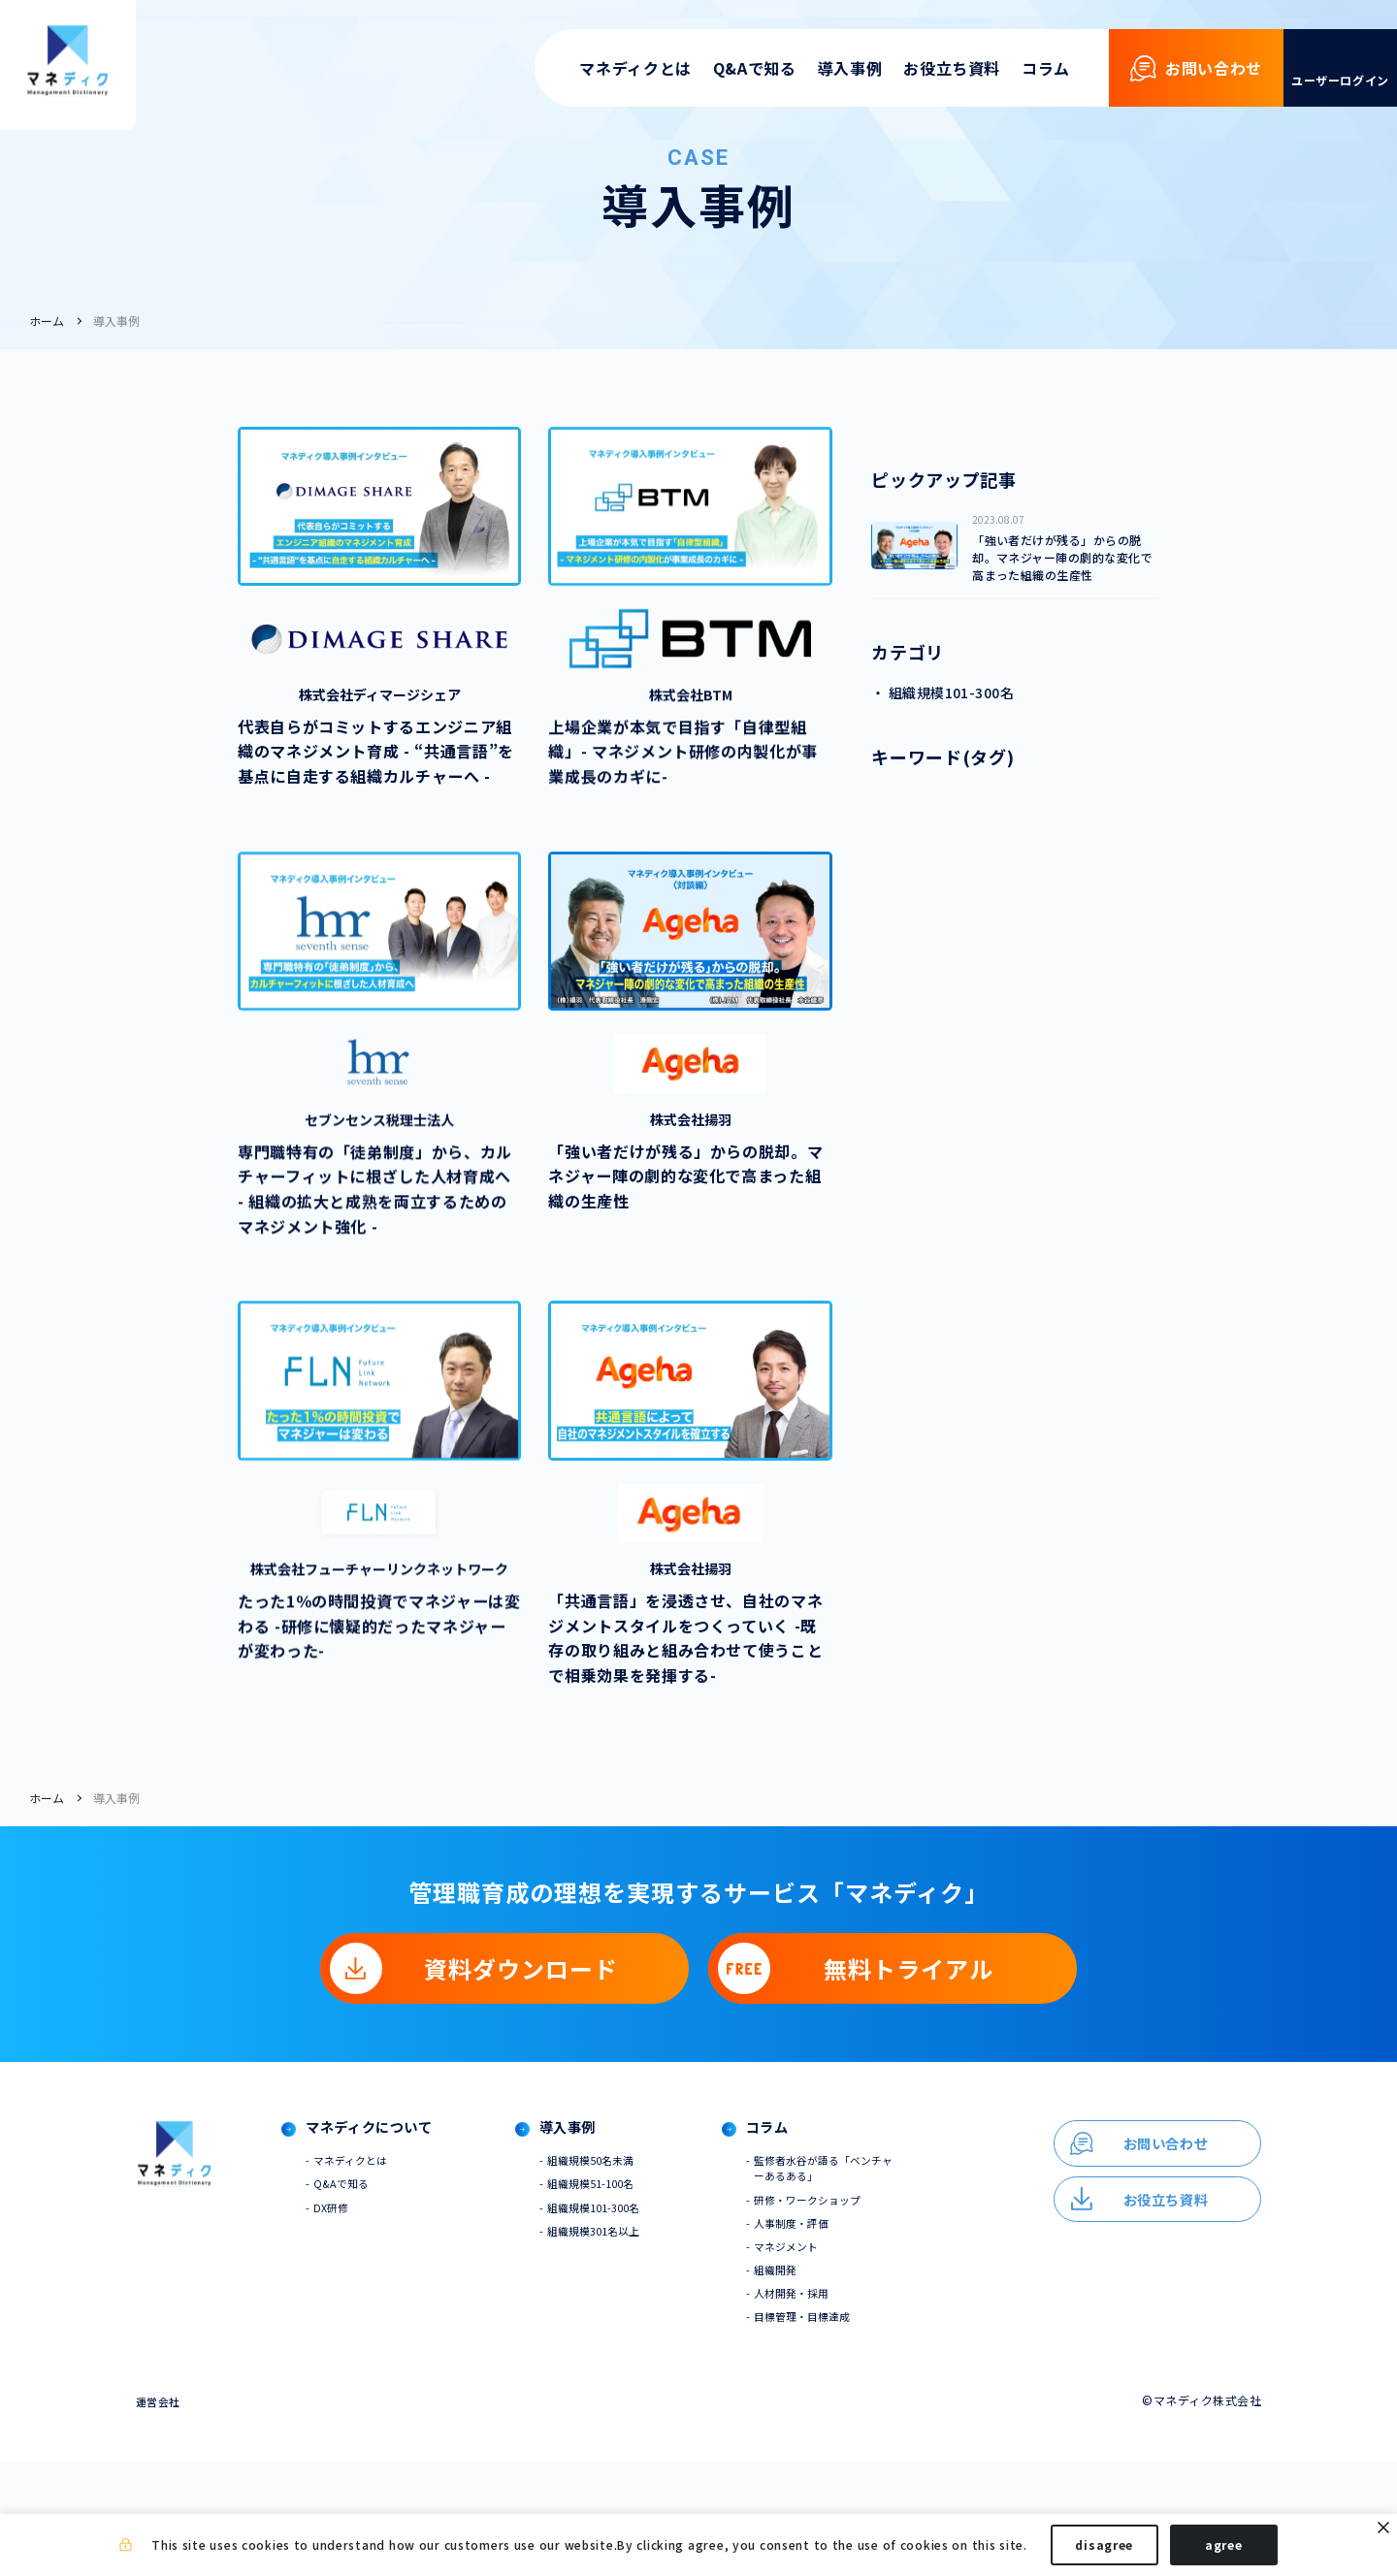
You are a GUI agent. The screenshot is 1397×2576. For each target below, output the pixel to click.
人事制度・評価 (832, 2328)
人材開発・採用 (832, 2404)
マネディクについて (387, 2227)
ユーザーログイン (1340, 80)
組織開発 (815, 2378)
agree (1224, 2545)
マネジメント (826, 2353)
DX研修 (342, 2310)
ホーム (46, 320)
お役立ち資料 (951, 68)
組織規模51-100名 (622, 2285)
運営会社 (160, 2514)
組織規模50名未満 (621, 2260)
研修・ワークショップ (850, 2303)
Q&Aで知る (754, 68)
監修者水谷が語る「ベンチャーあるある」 (861, 2269)
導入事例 (850, 68)
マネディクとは (635, 68)
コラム (1046, 68)
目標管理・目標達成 (844, 2429)
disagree (1104, 2545)
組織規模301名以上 (625, 2336)
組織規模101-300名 (625, 2310)
